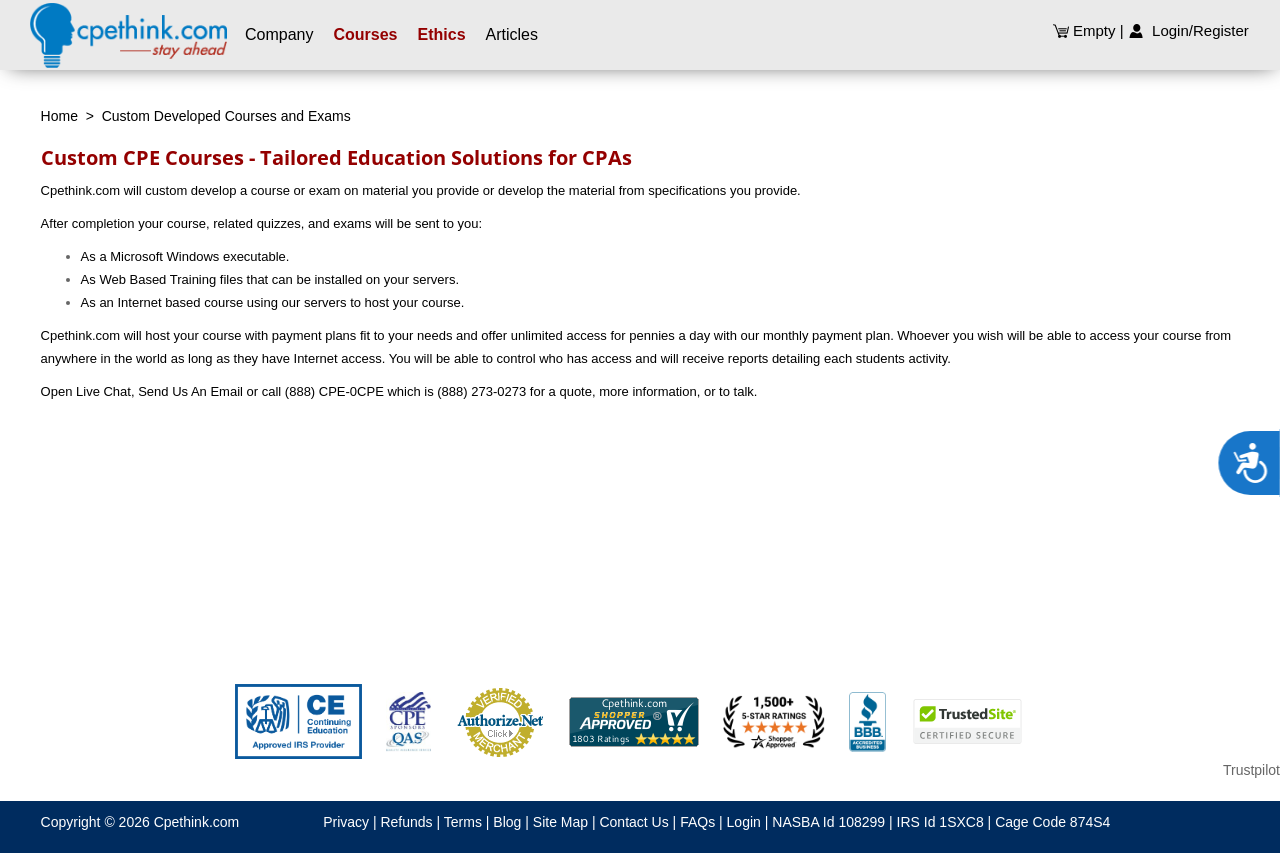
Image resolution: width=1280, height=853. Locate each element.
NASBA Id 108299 (828, 822)
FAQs (697, 822)
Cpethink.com (197, 822)
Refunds (406, 822)
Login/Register (1188, 30)
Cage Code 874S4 (1052, 822)
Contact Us (633, 822)
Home (59, 116)
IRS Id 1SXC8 (940, 822)
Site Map (560, 822)
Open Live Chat (86, 391)
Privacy (346, 822)
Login (744, 822)
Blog (507, 822)
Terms (463, 822)
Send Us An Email (190, 391)
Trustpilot (1251, 770)
